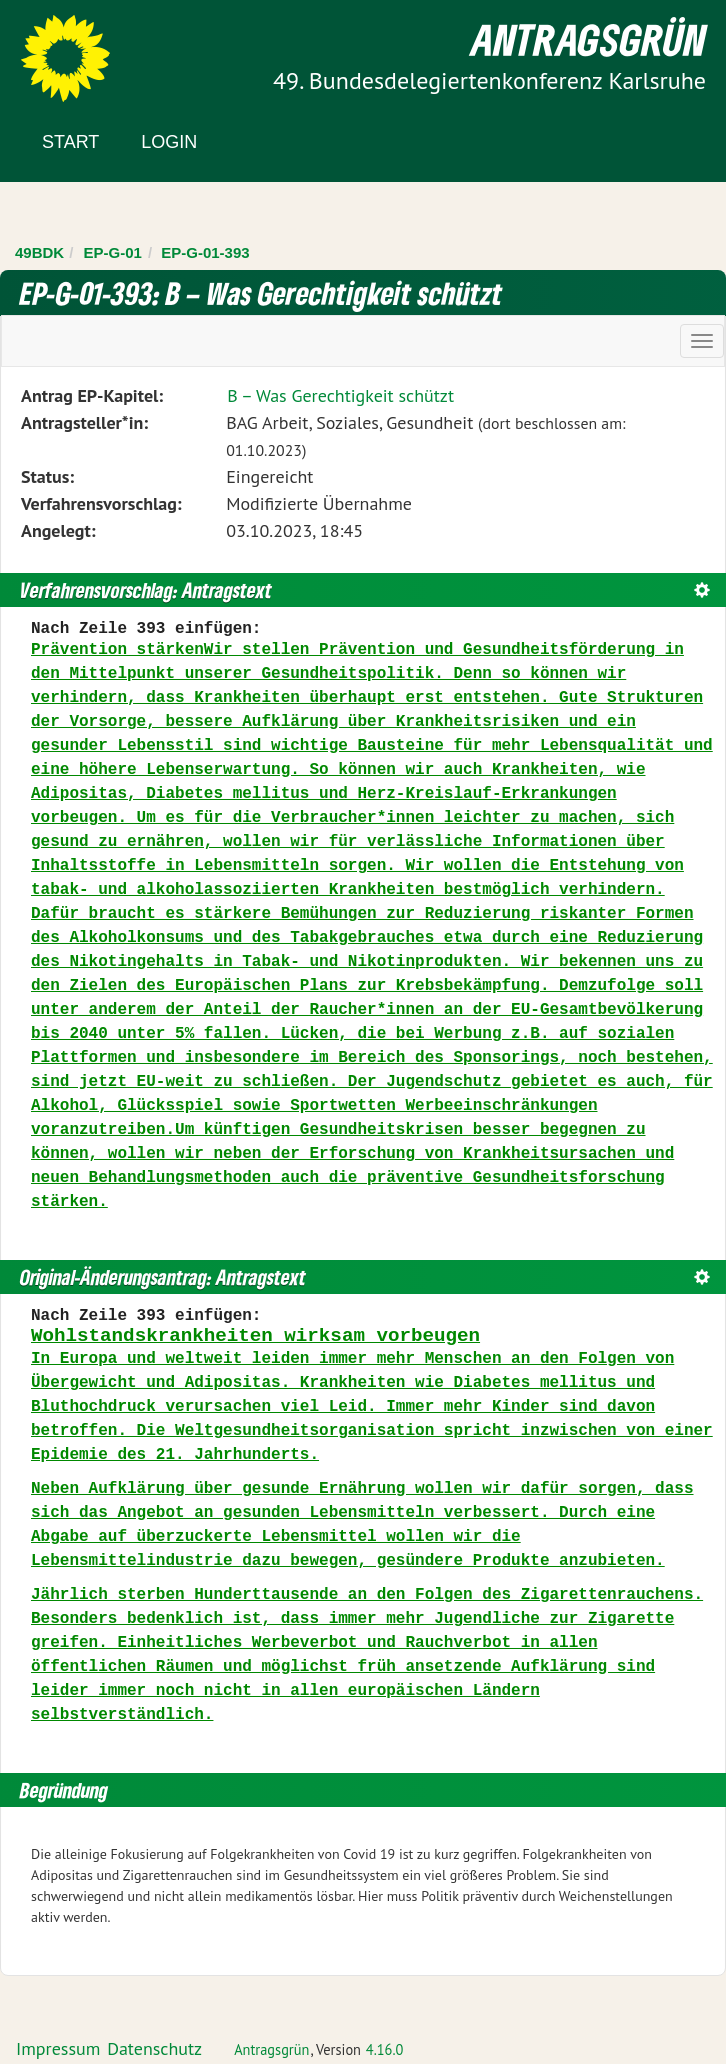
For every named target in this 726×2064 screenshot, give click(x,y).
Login (169, 142)
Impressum (58, 2048)
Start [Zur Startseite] (70, 142)
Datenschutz (154, 2048)
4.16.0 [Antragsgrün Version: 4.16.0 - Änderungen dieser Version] (385, 2049)
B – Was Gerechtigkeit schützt (340, 395)
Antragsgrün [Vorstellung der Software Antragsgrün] (271, 2049)
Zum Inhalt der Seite (89, 49)
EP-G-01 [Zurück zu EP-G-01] (113, 252)
